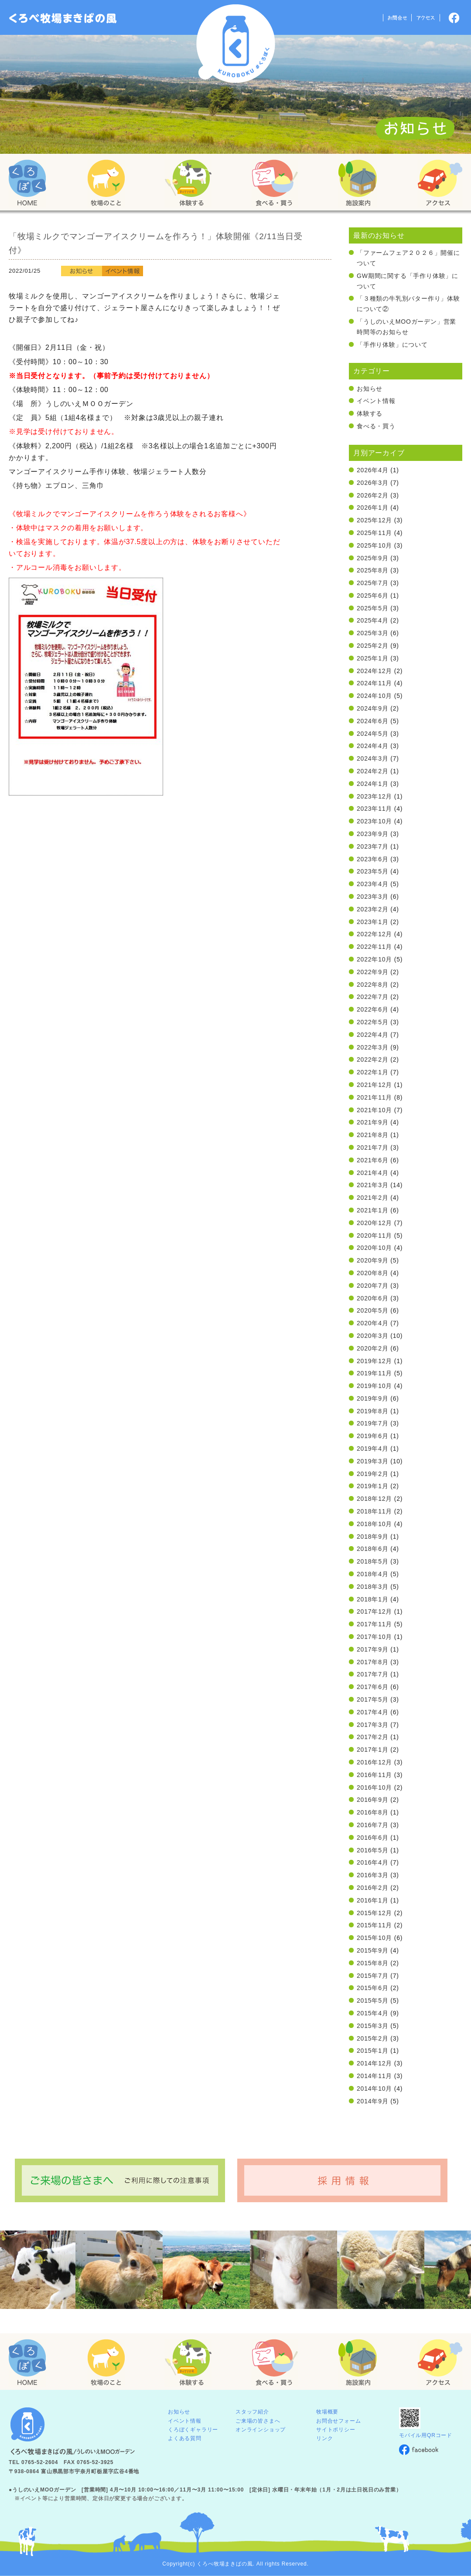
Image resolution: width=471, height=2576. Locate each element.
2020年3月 (373, 1335)
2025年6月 (373, 595)
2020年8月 (373, 1272)
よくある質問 (184, 2438)
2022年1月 (373, 1072)
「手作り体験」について (392, 344)
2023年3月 (373, 896)
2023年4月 (373, 883)
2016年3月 (373, 1875)
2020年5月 (373, 1310)
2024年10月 (374, 695)
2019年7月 (373, 1423)
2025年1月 (373, 658)
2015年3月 (373, 2025)
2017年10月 (374, 1636)
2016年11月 (374, 1774)
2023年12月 (374, 796)
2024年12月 (374, 670)
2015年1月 (373, 2050)
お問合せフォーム (338, 2421)
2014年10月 (374, 2088)
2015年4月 (373, 2013)
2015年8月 (373, 1963)
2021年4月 (373, 1172)
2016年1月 (373, 1900)
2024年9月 (373, 708)
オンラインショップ (261, 2430)
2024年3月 (373, 758)
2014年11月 (374, 2075)
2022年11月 (374, 946)
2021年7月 (373, 1147)
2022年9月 (373, 971)
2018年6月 (373, 1548)
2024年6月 (373, 721)
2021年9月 (373, 1122)
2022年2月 (373, 1059)
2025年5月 (373, 608)
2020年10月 (374, 1247)
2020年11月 (374, 1235)
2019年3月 (373, 1461)
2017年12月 (374, 1611)
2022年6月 (373, 1009)
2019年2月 (373, 1473)
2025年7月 (373, 582)
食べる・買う (376, 426)
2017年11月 (374, 1624)
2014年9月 (373, 2101)
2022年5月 (373, 1022)
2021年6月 (373, 1160)
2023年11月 (374, 808)
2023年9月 (373, 833)
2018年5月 (373, 1561)
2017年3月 (373, 1724)
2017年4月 (373, 1712)
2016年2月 (373, 1887)
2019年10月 (374, 1385)
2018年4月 (373, 1574)
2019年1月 (373, 1486)
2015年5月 (373, 2000)
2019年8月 (373, 1411)
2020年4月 (373, 1323)
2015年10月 (374, 1937)
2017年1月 (373, 1749)
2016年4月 (373, 1862)
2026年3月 (373, 482)
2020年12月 (374, 1222)
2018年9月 (373, 1536)
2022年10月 (374, 959)
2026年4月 (373, 470)
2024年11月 (374, 683)
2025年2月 (373, 645)
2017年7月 (373, 1674)
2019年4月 (373, 1448)
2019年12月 (374, 1360)
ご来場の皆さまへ (258, 2421)
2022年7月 (373, 996)
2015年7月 (373, 1975)
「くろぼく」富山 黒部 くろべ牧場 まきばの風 (63, 18)
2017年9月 (373, 1649)
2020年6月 (373, 1298)
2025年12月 (374, 520)
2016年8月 (373, 1812)
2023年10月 (374, 821)
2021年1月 (373, 1210)
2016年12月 (374, 1762)
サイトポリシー (335, 2430)
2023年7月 (373, 846)
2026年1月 (373, 507)
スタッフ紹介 (252, 2412)
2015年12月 (374, 1912)
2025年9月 (373, 558)
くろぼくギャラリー (193, 2430)
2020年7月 (373, 1285)
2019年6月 (373, 1435)
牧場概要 (327, 2412)
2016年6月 (373, 1837)
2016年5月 (373, 1850)
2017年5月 (373, 1699)
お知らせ (369, 388)
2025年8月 (373, 570)
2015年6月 (373, 1987)
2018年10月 (374, 1523)
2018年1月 (373, 1599)
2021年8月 (373, 1134)
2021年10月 (374, 1110)
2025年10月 (374, 545)
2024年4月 (373, 745)
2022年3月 (373, 1047)
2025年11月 (374, 532)
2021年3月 (373, 1184)
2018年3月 (373, 1586)
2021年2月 (373, 1197)
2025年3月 (373, 633)
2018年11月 (374, 1511)
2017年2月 (373, 1736)
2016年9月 (373, 1799)
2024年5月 (373, 733)
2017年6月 (373, 1686)
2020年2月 (373, 1348)
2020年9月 (373, 1260)
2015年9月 (373, 1950)
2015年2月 (373, 2038)
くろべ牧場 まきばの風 (235, 43)
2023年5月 (373, 871)
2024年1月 (373, 783)
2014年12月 (374, 2063)
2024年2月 (373, 771)
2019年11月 (374, 1373)
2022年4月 (373, 1034)
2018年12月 (374, 1498)
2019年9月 (373, 1398)
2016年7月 (373, 1824)
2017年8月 (373, 1662)
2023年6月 (373, 859)
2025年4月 (373, 620)
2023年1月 (373, 921)
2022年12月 (374, 934)
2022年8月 (373, 984)
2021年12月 (374, 1084)
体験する (369, 413)
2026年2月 (373, 495)
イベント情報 (376, 400)
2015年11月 (374, 1925)
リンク (324, 2438)
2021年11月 (374, 1097)
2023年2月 (373, 909)
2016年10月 (374, 1787)
